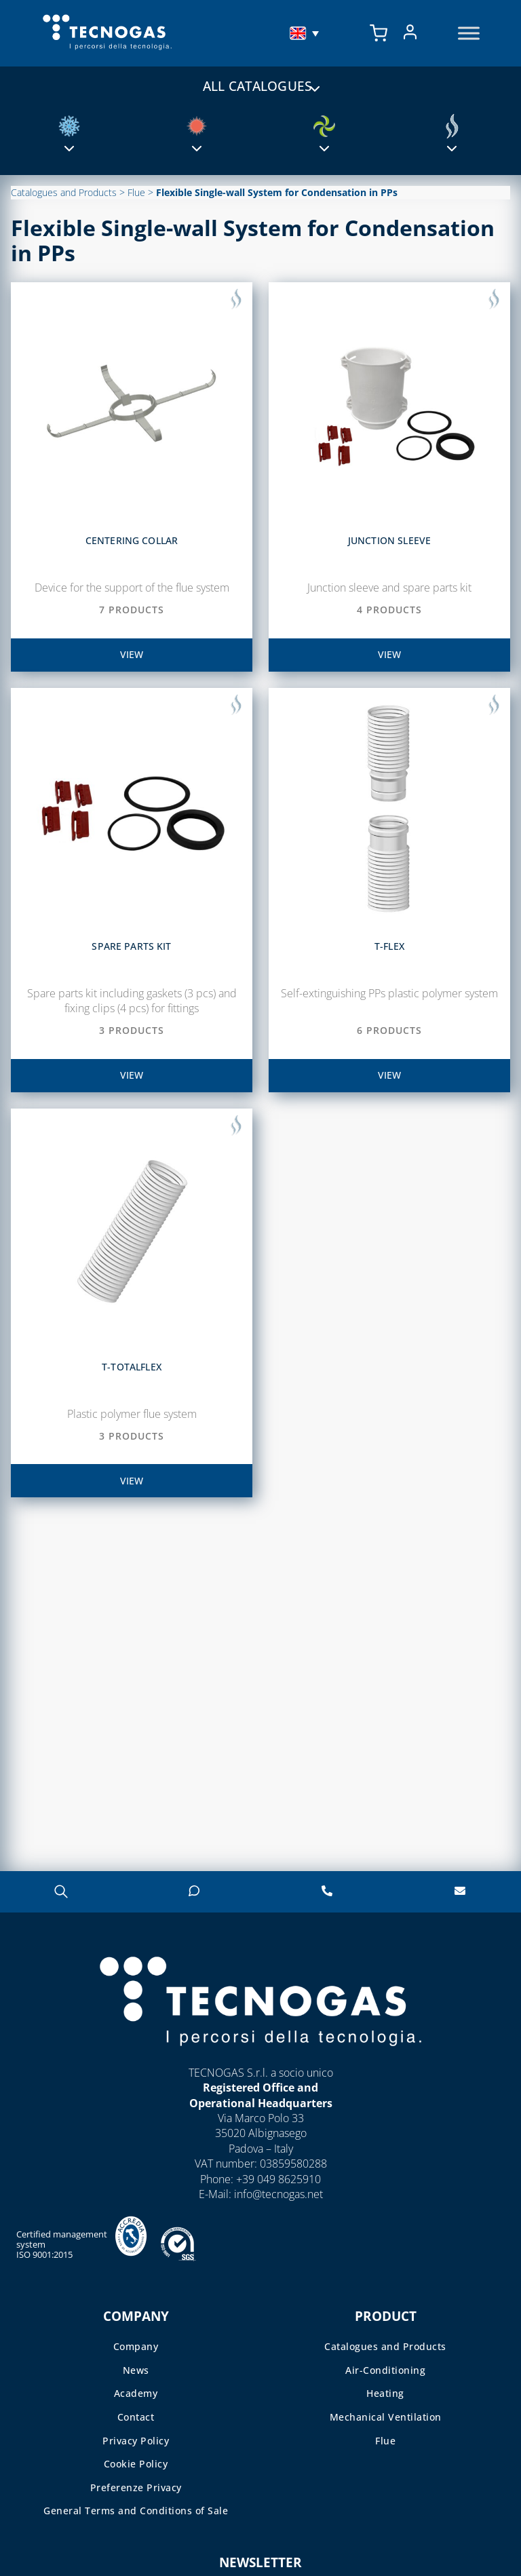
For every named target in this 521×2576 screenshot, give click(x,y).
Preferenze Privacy (136, 2487)
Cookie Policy (136, 2463)
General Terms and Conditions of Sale (135, 2510)
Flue (136, 192)
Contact (136, 2416)
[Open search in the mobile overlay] (61, 1891)
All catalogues (260, 85)
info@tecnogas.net (278, 2194)
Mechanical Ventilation (386, 2416)
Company (136, 2346)
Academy (136, 2393)
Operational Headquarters (260, 2103)
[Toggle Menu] (469, 33)
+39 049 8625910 (278, 2179)
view (131, 654)
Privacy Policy (135, 2440)
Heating (385, 2393)
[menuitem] (306, 33)
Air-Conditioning (385, 2370)
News (136, 2370)
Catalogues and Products (64, 192)
